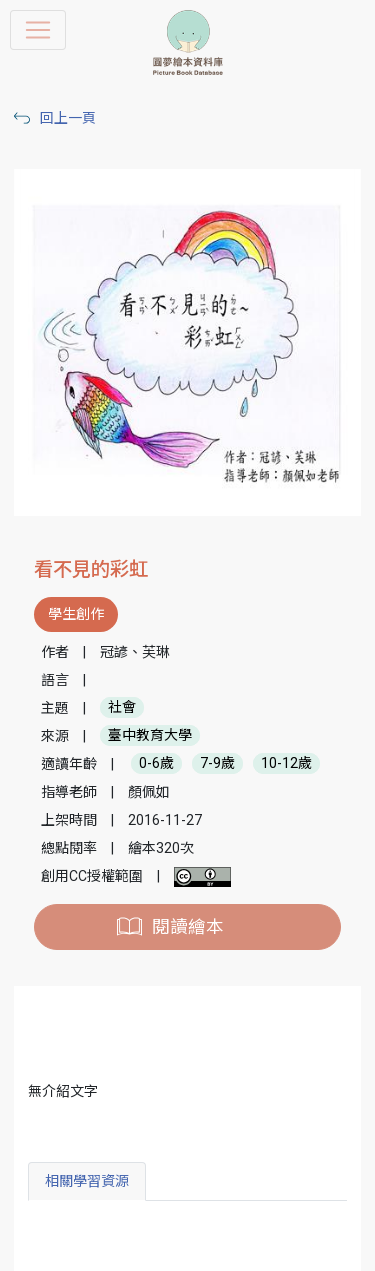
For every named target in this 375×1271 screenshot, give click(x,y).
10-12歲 (286, 764)
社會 (122, 708)
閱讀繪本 (188, 927)
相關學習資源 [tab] (87, 1181)
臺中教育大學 (150, 736)
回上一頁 (68, 118)
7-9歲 (217, 764)
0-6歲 (156, 764)
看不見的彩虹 (91, 569)
